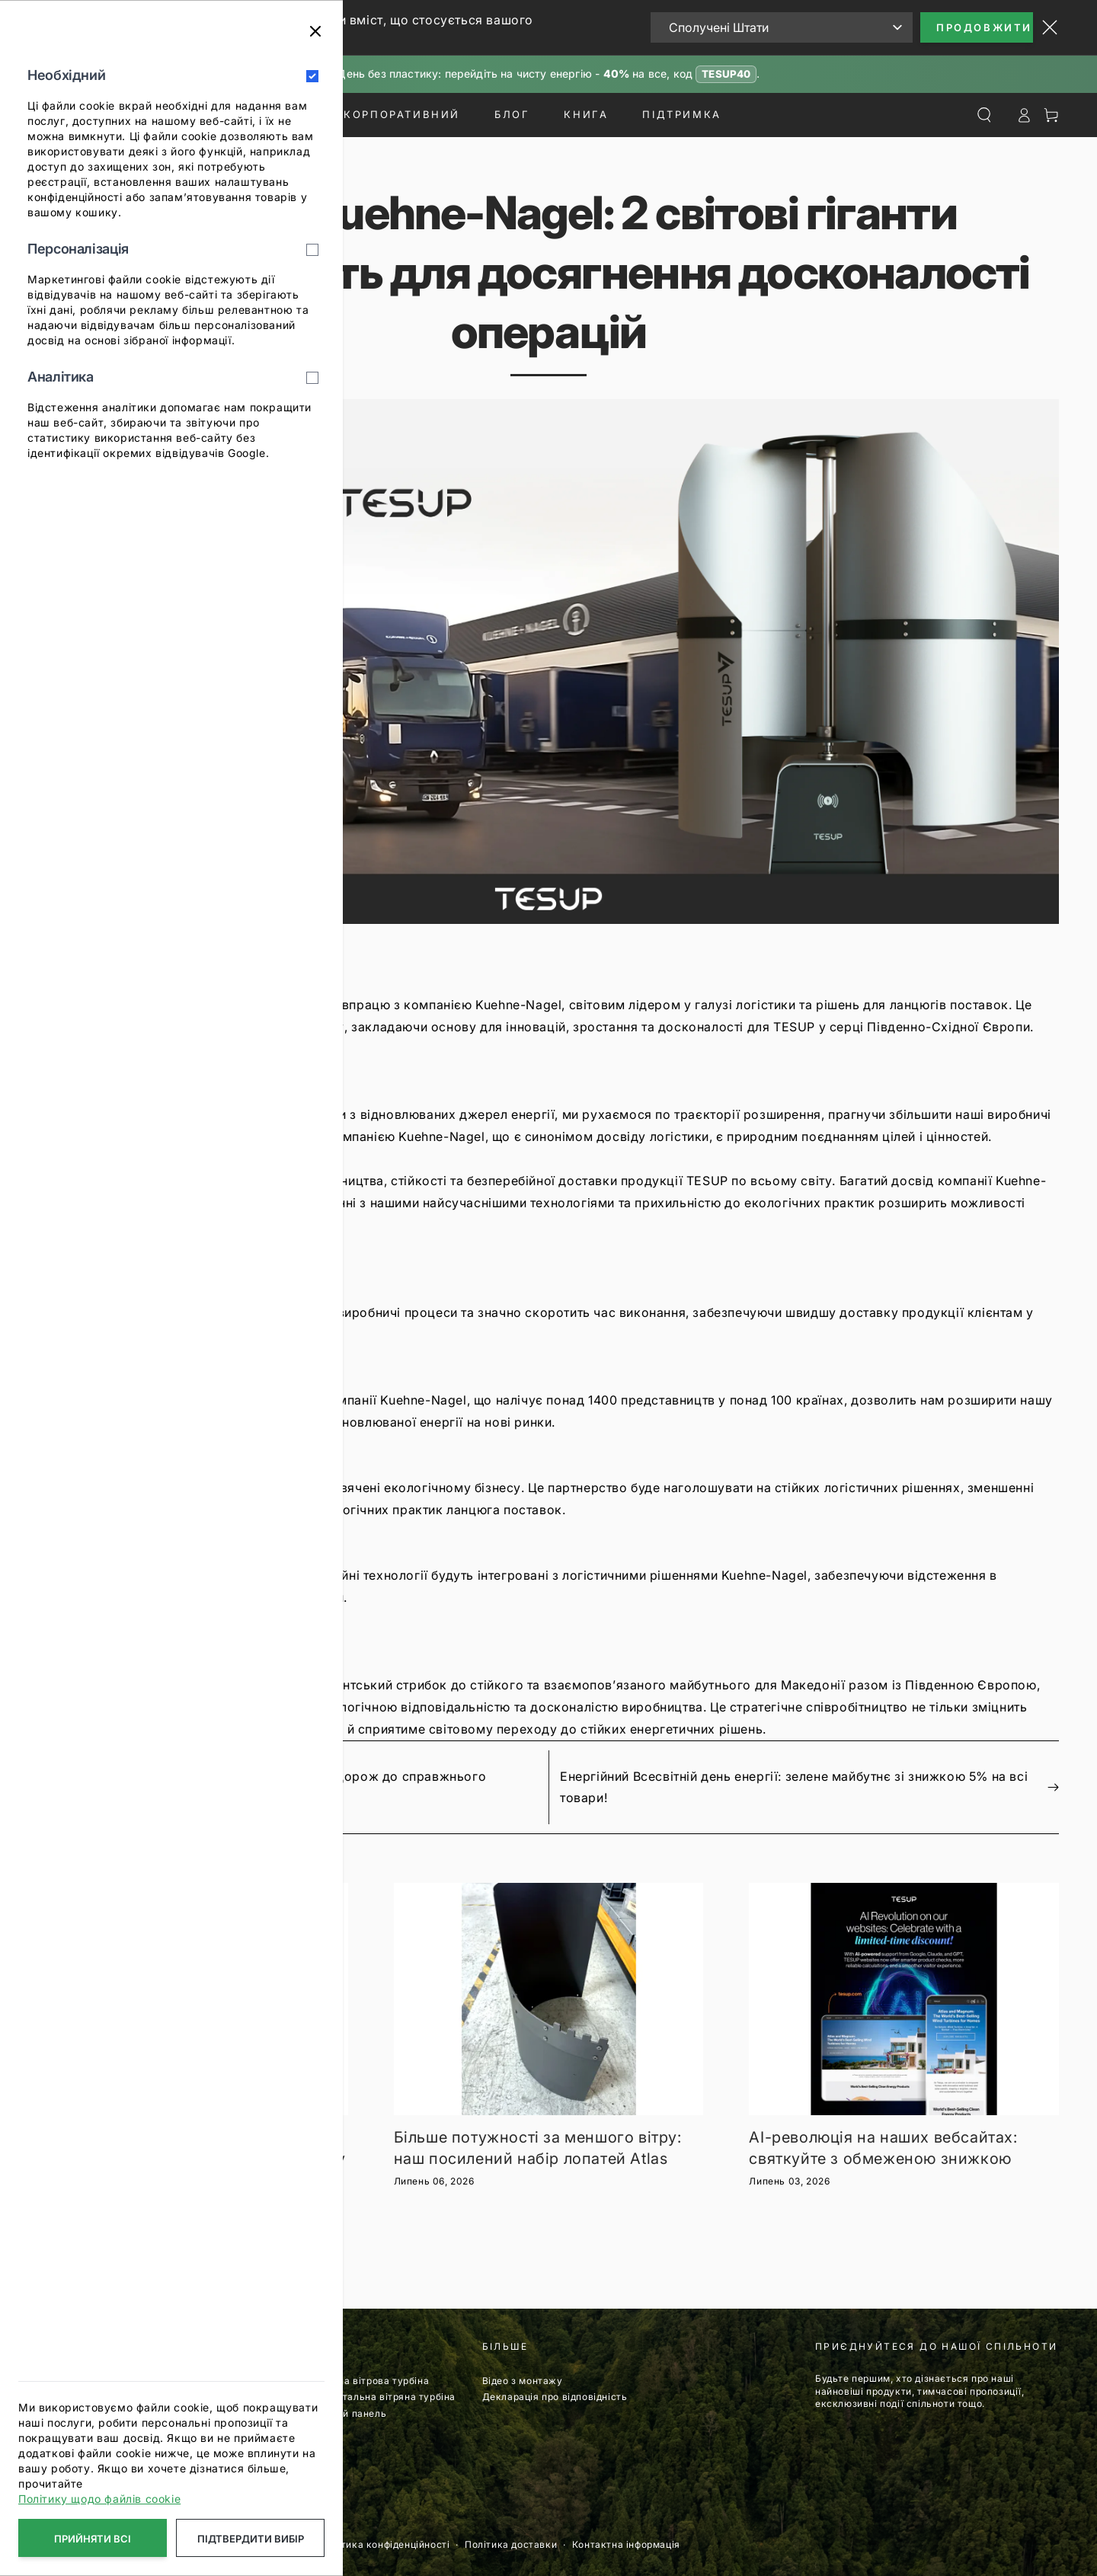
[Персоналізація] (312, 250)
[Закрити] (315, 31)
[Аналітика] (312, 378)
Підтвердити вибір (250, 2539)
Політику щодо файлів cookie (99, 2498)
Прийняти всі (92, 2539)
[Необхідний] (312, 76)
